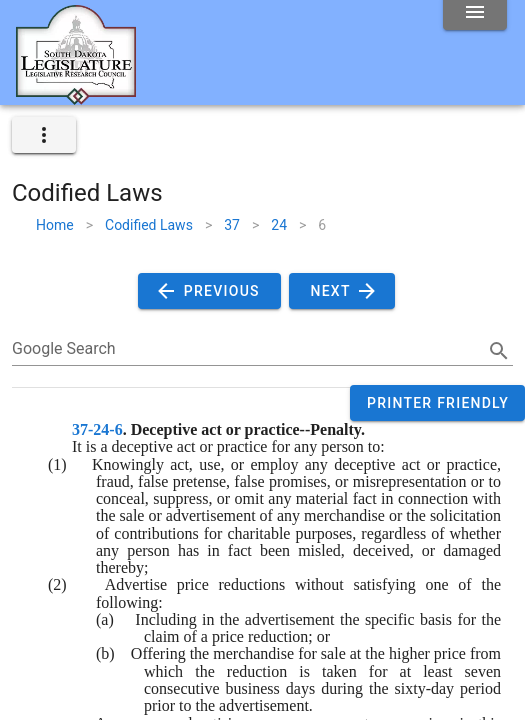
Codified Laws (149, 225)
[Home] (76, 97)
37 (232, 225)
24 (279, 225)
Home (55, 225)
